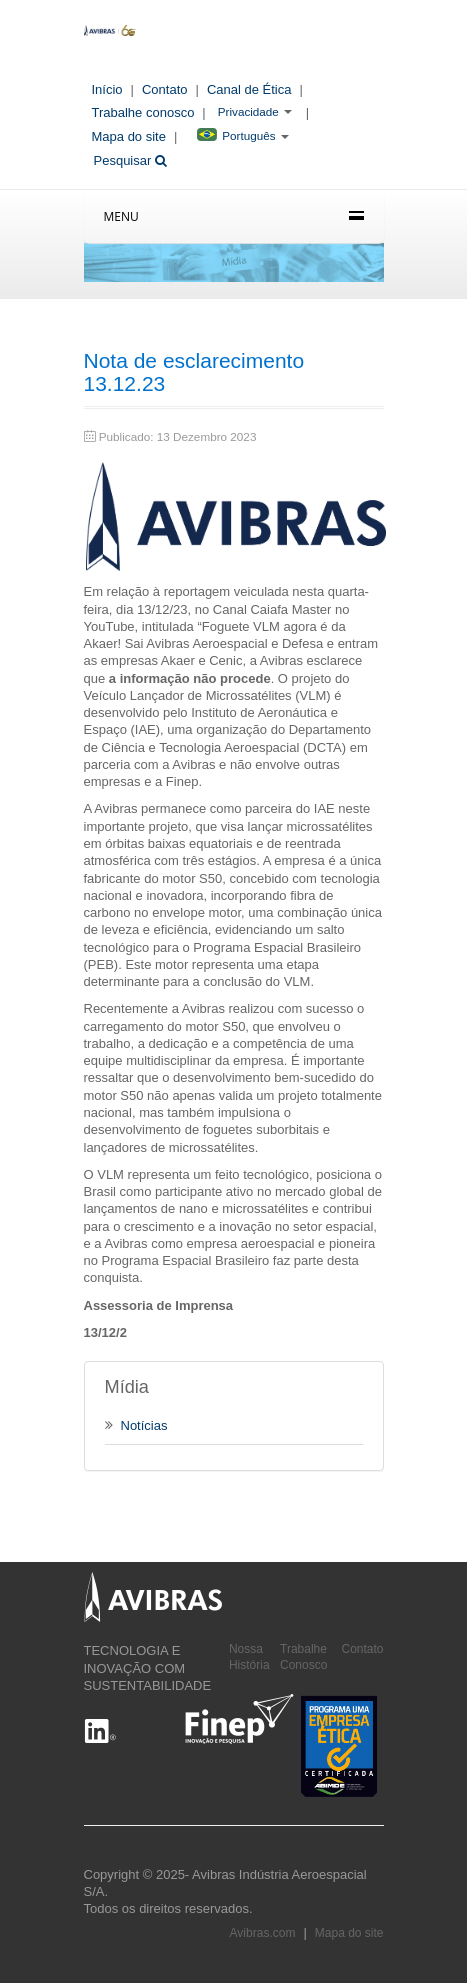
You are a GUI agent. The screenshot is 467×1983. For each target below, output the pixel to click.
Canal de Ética (249, 89)
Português (236, 135)
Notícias (136, 1425)
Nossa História (249, 1657)
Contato (165, 89)
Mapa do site (129, 136)
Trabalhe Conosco (303, 1657)
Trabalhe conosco (143, 112)
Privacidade (248, 111)
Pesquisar (130, 160)
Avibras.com (263, 1933)
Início (107, 89)
